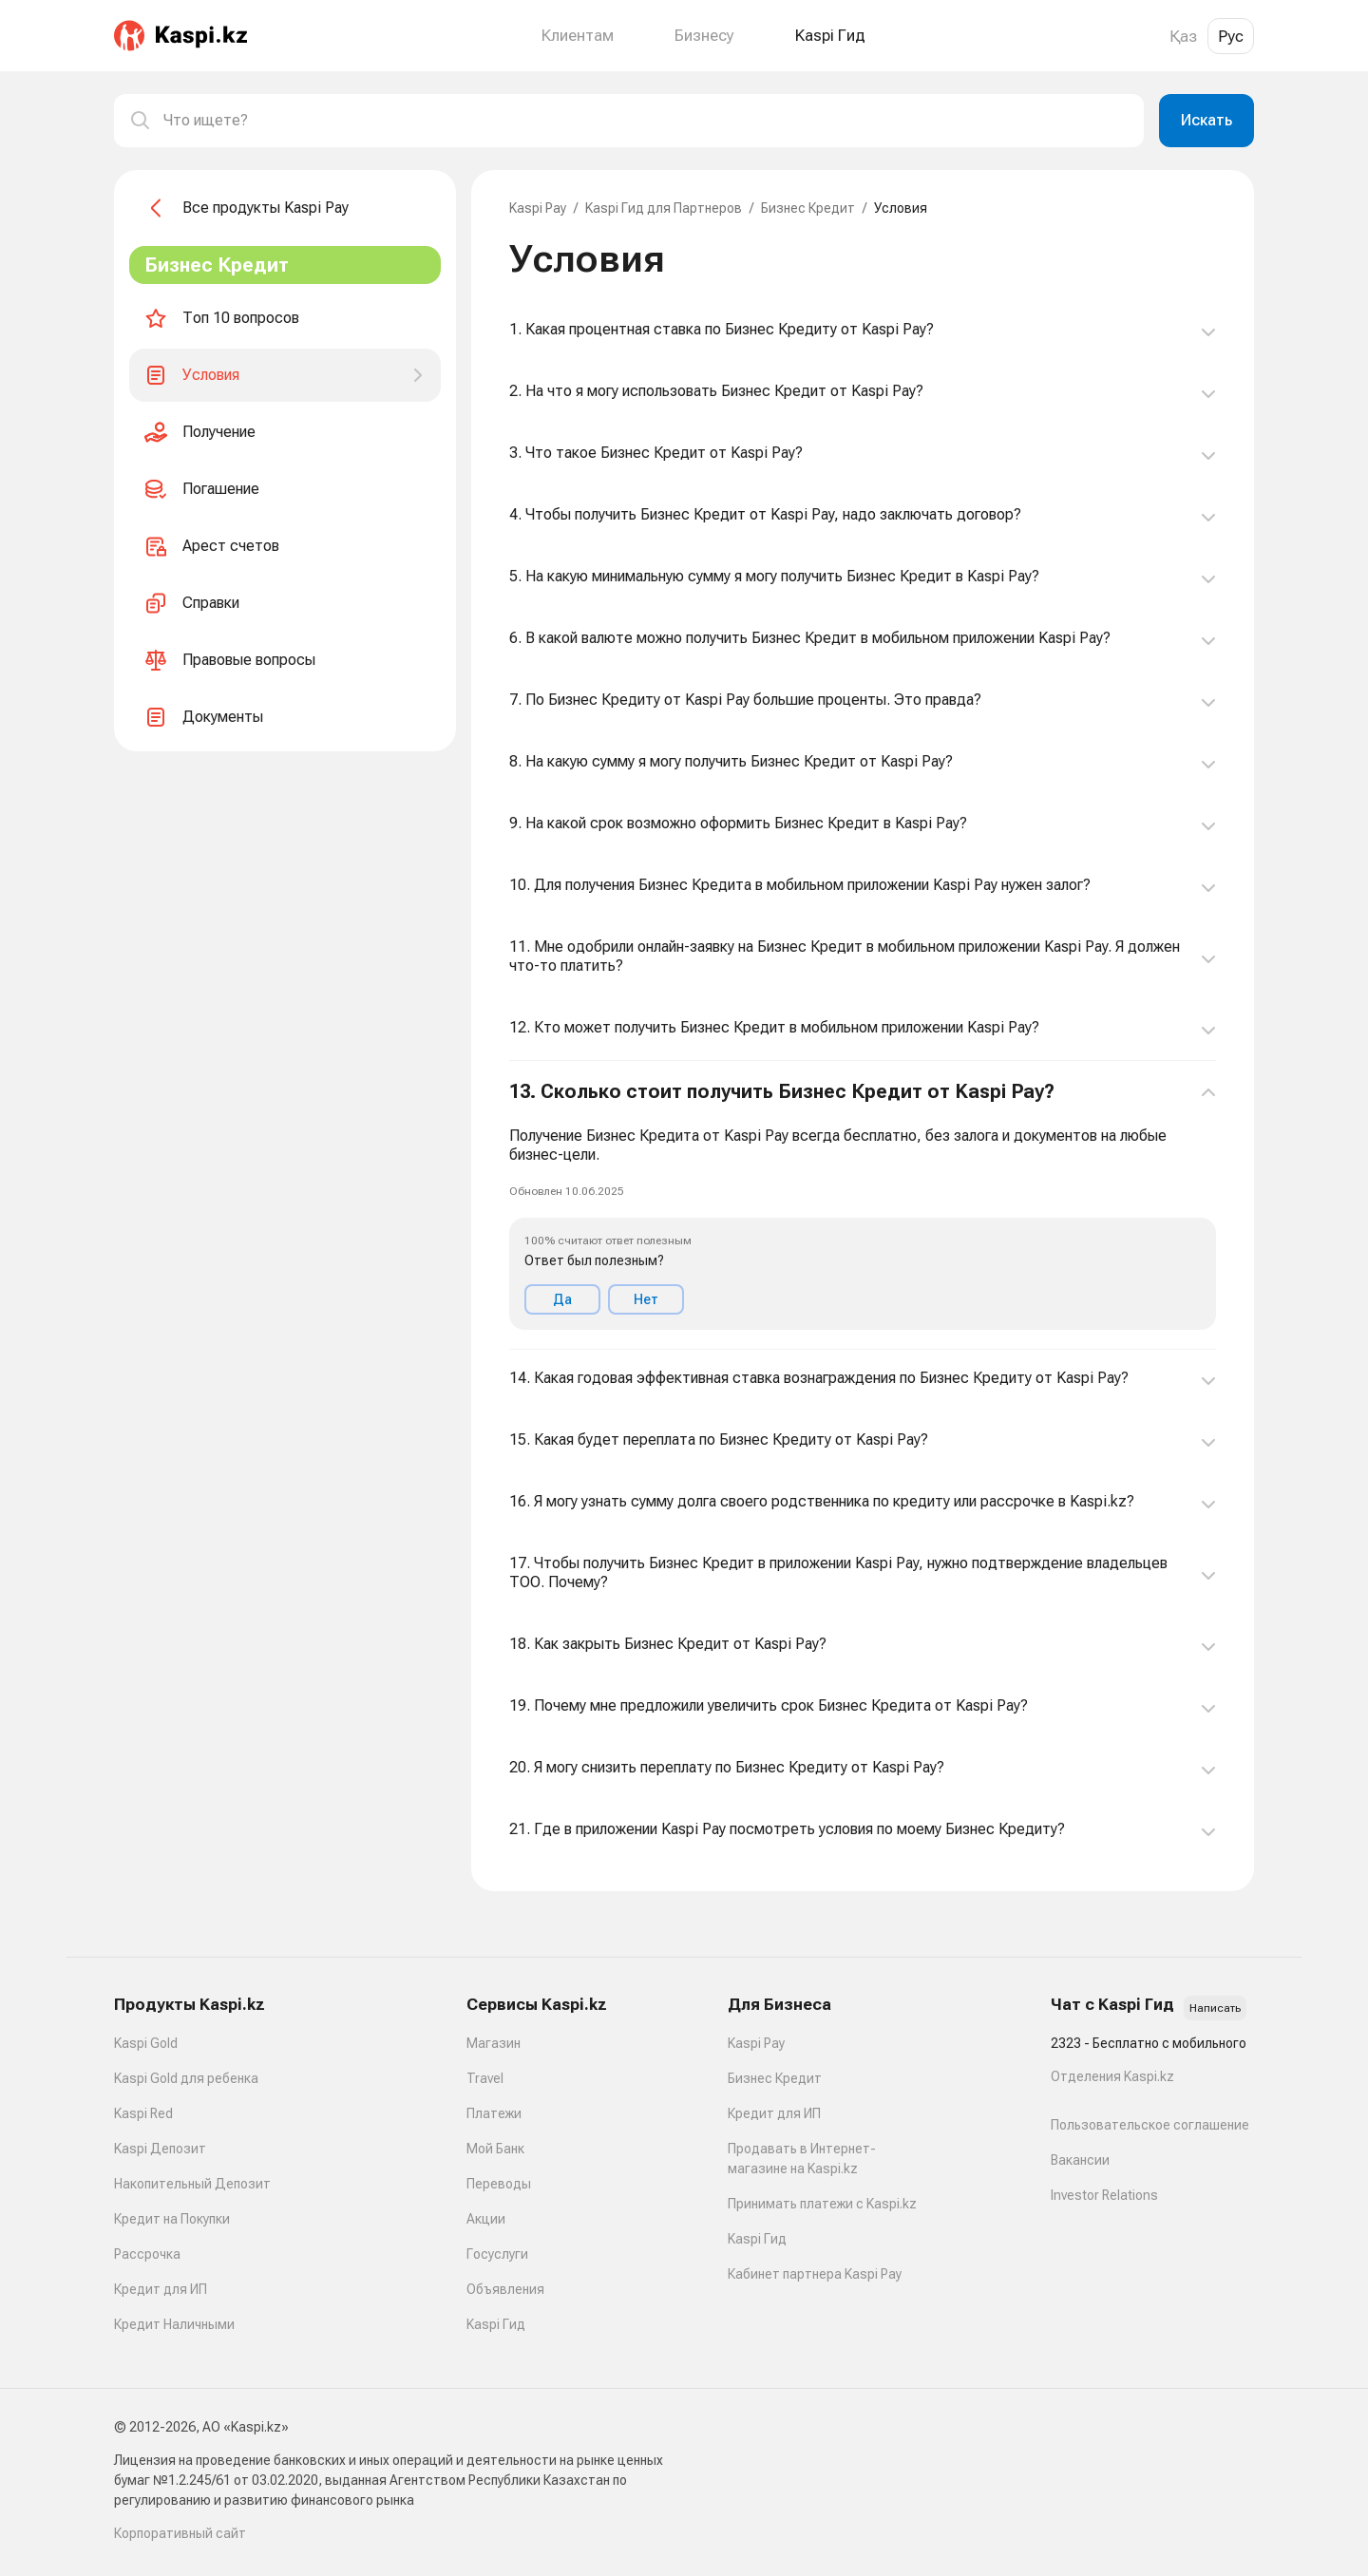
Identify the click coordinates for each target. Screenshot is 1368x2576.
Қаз (1183, 36)
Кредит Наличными (174, 2324)
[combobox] (646, 120)
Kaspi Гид (495, 2324)
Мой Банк (495, 2148)
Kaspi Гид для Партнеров (663, 208)
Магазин (493, 2043)
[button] (862, 1205)
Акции (485, 2218)
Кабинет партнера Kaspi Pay (815, 2274)
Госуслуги (497, 2254)
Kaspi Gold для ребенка (186, 2078)
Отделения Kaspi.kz (1112, 2076)
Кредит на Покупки (172, 2218)
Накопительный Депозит (192, 2183)
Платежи (494, 2113)
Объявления (505, 2289)
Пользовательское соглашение (1150, 2124)
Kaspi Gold (146, 2043)
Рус (1231, 36)
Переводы (498, 2183)
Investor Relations (1104, 2195)
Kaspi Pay (537, 208)
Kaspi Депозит (160, 2148)
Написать (1215, 2008)
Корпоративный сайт (180, 2533)
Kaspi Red (143, 2113)
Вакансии (1080, 2160)
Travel (485, 2078)
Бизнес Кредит (808, 208)
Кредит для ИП (160, 2289)
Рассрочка (147, 2254)
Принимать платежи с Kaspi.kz (822, 2203)
